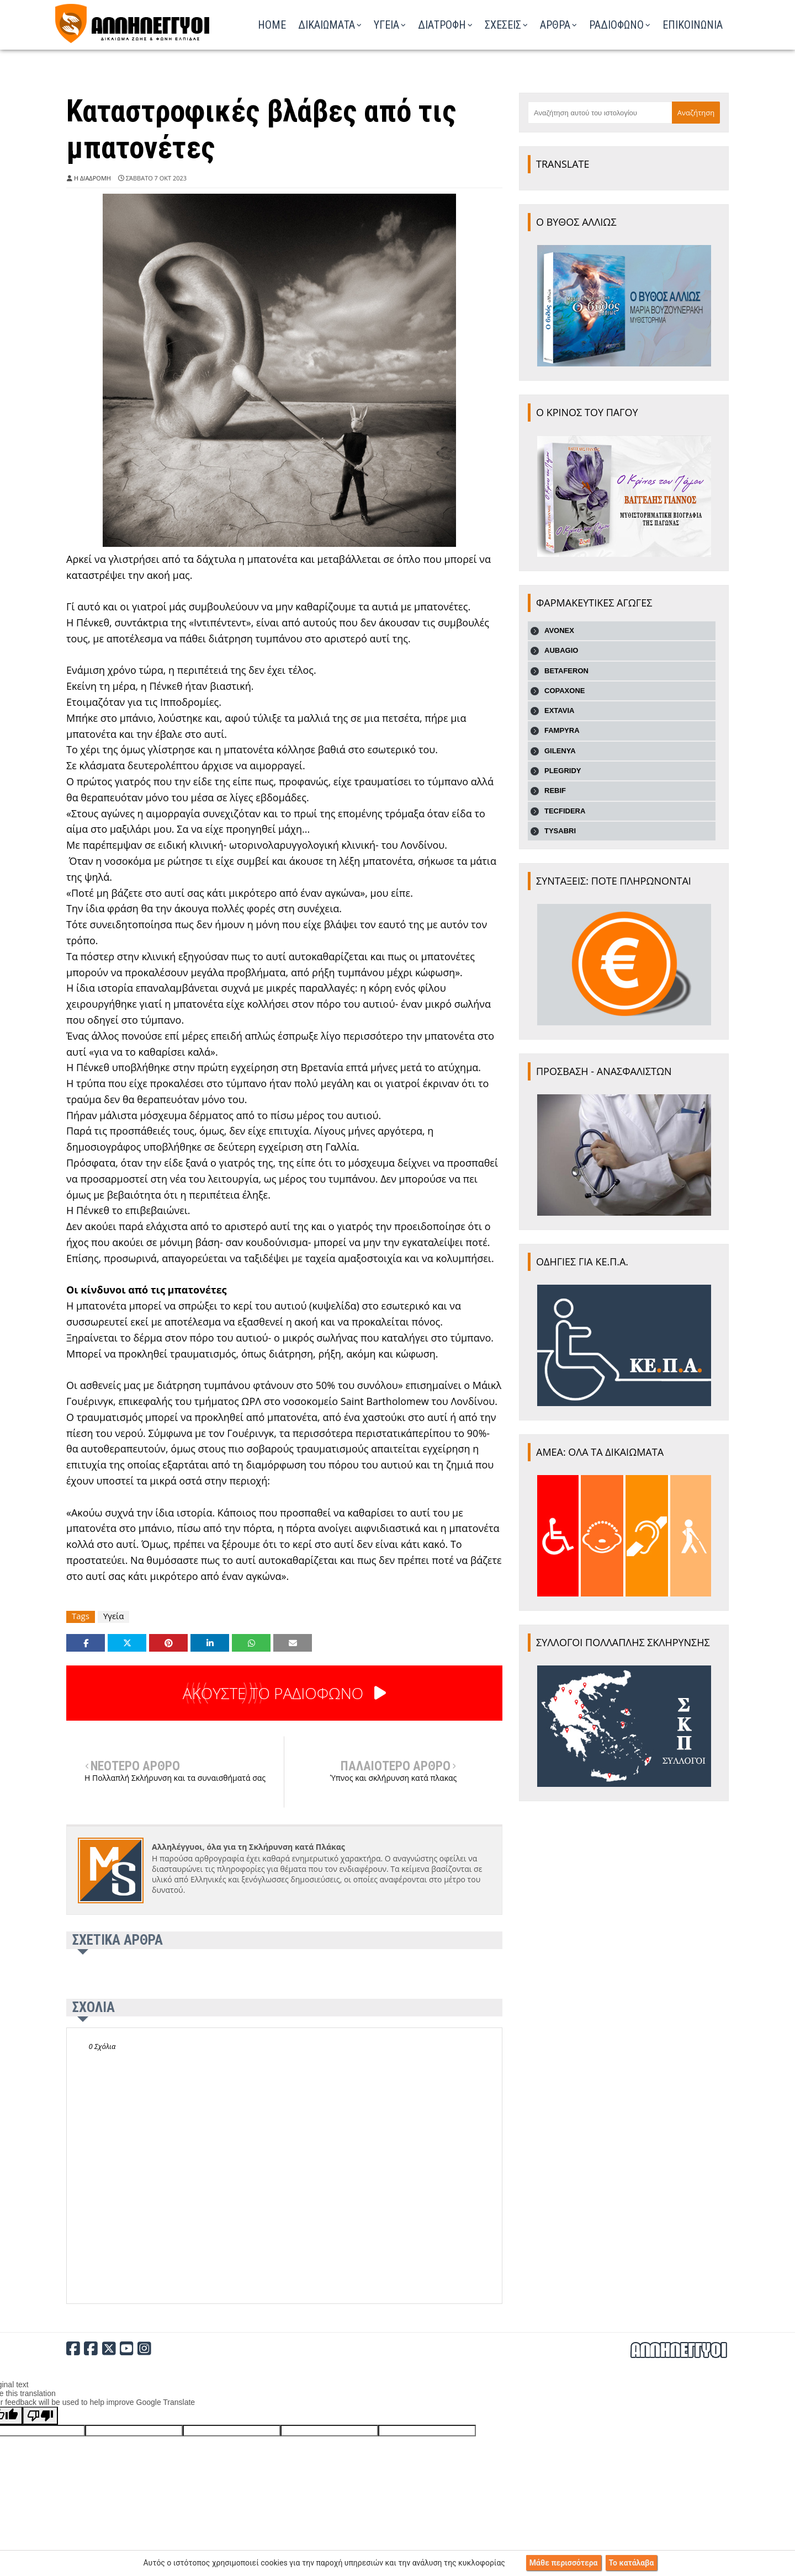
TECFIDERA (564, 811)
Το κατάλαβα (631, 2562)
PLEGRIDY (562, 771)
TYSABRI (560, 831)
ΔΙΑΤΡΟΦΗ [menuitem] (442, 24)
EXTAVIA (559, 710)
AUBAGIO (561, 650)
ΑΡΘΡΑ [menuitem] (555, 24)
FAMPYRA (562, 730)
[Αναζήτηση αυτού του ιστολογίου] (600, 113)
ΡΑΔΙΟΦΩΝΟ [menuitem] (616, 24)
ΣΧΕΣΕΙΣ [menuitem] (503, 24)
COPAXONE (564, 690)
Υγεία (113, 1616)
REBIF (555, 790)
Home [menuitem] (272, 24)
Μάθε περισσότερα (563, 2562)
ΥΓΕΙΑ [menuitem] (386, 24)
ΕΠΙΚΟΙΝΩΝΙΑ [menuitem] (692, 24)
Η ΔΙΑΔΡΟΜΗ (92, 178)
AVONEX (559, 630)
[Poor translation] (40, 2416)
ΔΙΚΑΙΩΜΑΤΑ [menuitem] (326, 24)
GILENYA (560, 751)
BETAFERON (566, 671)
